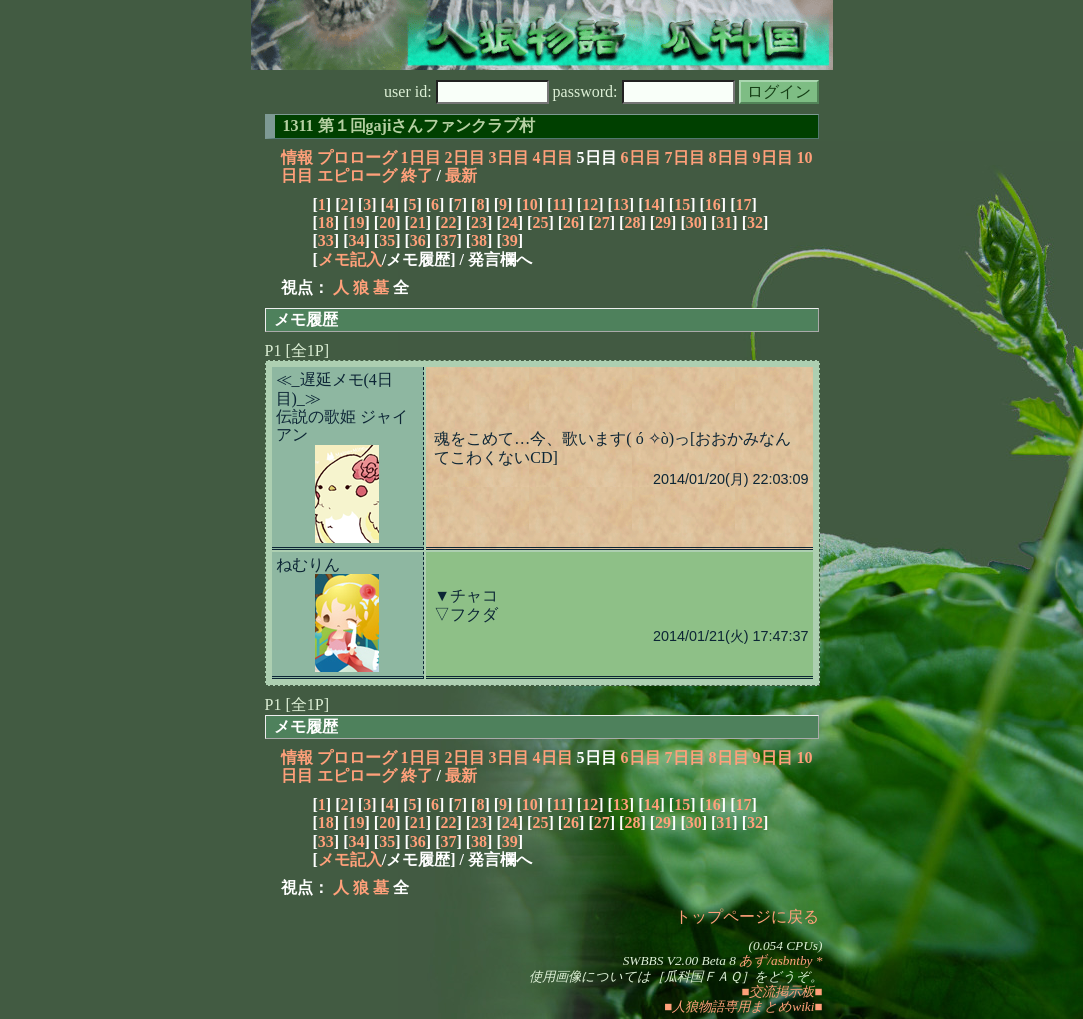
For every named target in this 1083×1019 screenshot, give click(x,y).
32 (755, 222)
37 (448, 240)
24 (510, 222)
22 (448, 222)
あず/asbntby (775, 960)
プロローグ (357, 157)
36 (418, 240)
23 (479, 222)
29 (663, 222)
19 (356, 222)
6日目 (641, 157)
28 (632, 222)
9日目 (773, 157)
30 (694, 222)
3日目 (509, 157)
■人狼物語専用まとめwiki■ (743, 1006)
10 (530, 204)
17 (743, 204)
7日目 (685, 157)
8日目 (729, 157)
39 (510, 240)
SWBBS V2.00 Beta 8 (679, 960)
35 (387, 240)
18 (326, 222)
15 (682, 204)
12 (590, 204)
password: (644, 91)
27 (602, 222)
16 (713, 204)
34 (356, 240)
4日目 (553, 157)
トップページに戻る (747, 916)
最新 (461, 175)
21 (418, 222)
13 (621, 204)
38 (479, 240)
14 (651, 204)
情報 (297, 157)
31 (724, 222)
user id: (466, 91)
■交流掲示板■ (781, 991)
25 (540, 222)
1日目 (421, 157)
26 (571, 222)
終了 (417, 175)
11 (559, 204)
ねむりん (308, 564)
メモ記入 (350, 259)
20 (387, 222)
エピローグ (357, 175)
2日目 (465, 157)
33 (326, 240)
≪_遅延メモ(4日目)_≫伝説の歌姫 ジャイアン (342, 407)
